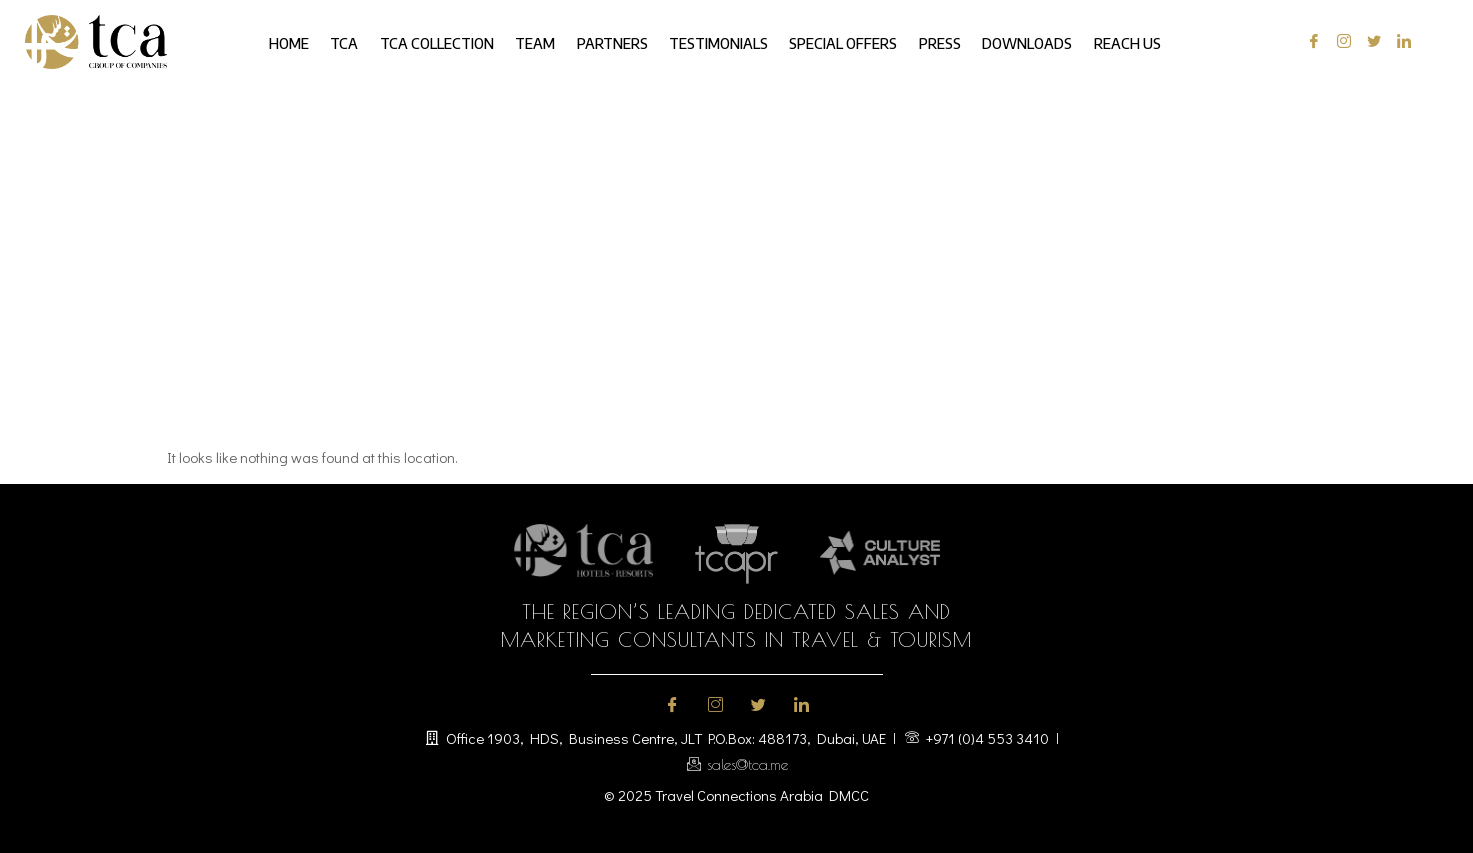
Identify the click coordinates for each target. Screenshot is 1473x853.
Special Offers (835, 41)
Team (543, 41)
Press (926, 41)
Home (313, 41)
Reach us (1102, 41)
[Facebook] (1309, 42)
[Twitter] (1369, 42)
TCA (363, 41)
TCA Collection (450, 41)
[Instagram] (1339, 42)
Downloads (1008, 41)
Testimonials (715, 41)
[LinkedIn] (1399, 42)
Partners (614, 41)
